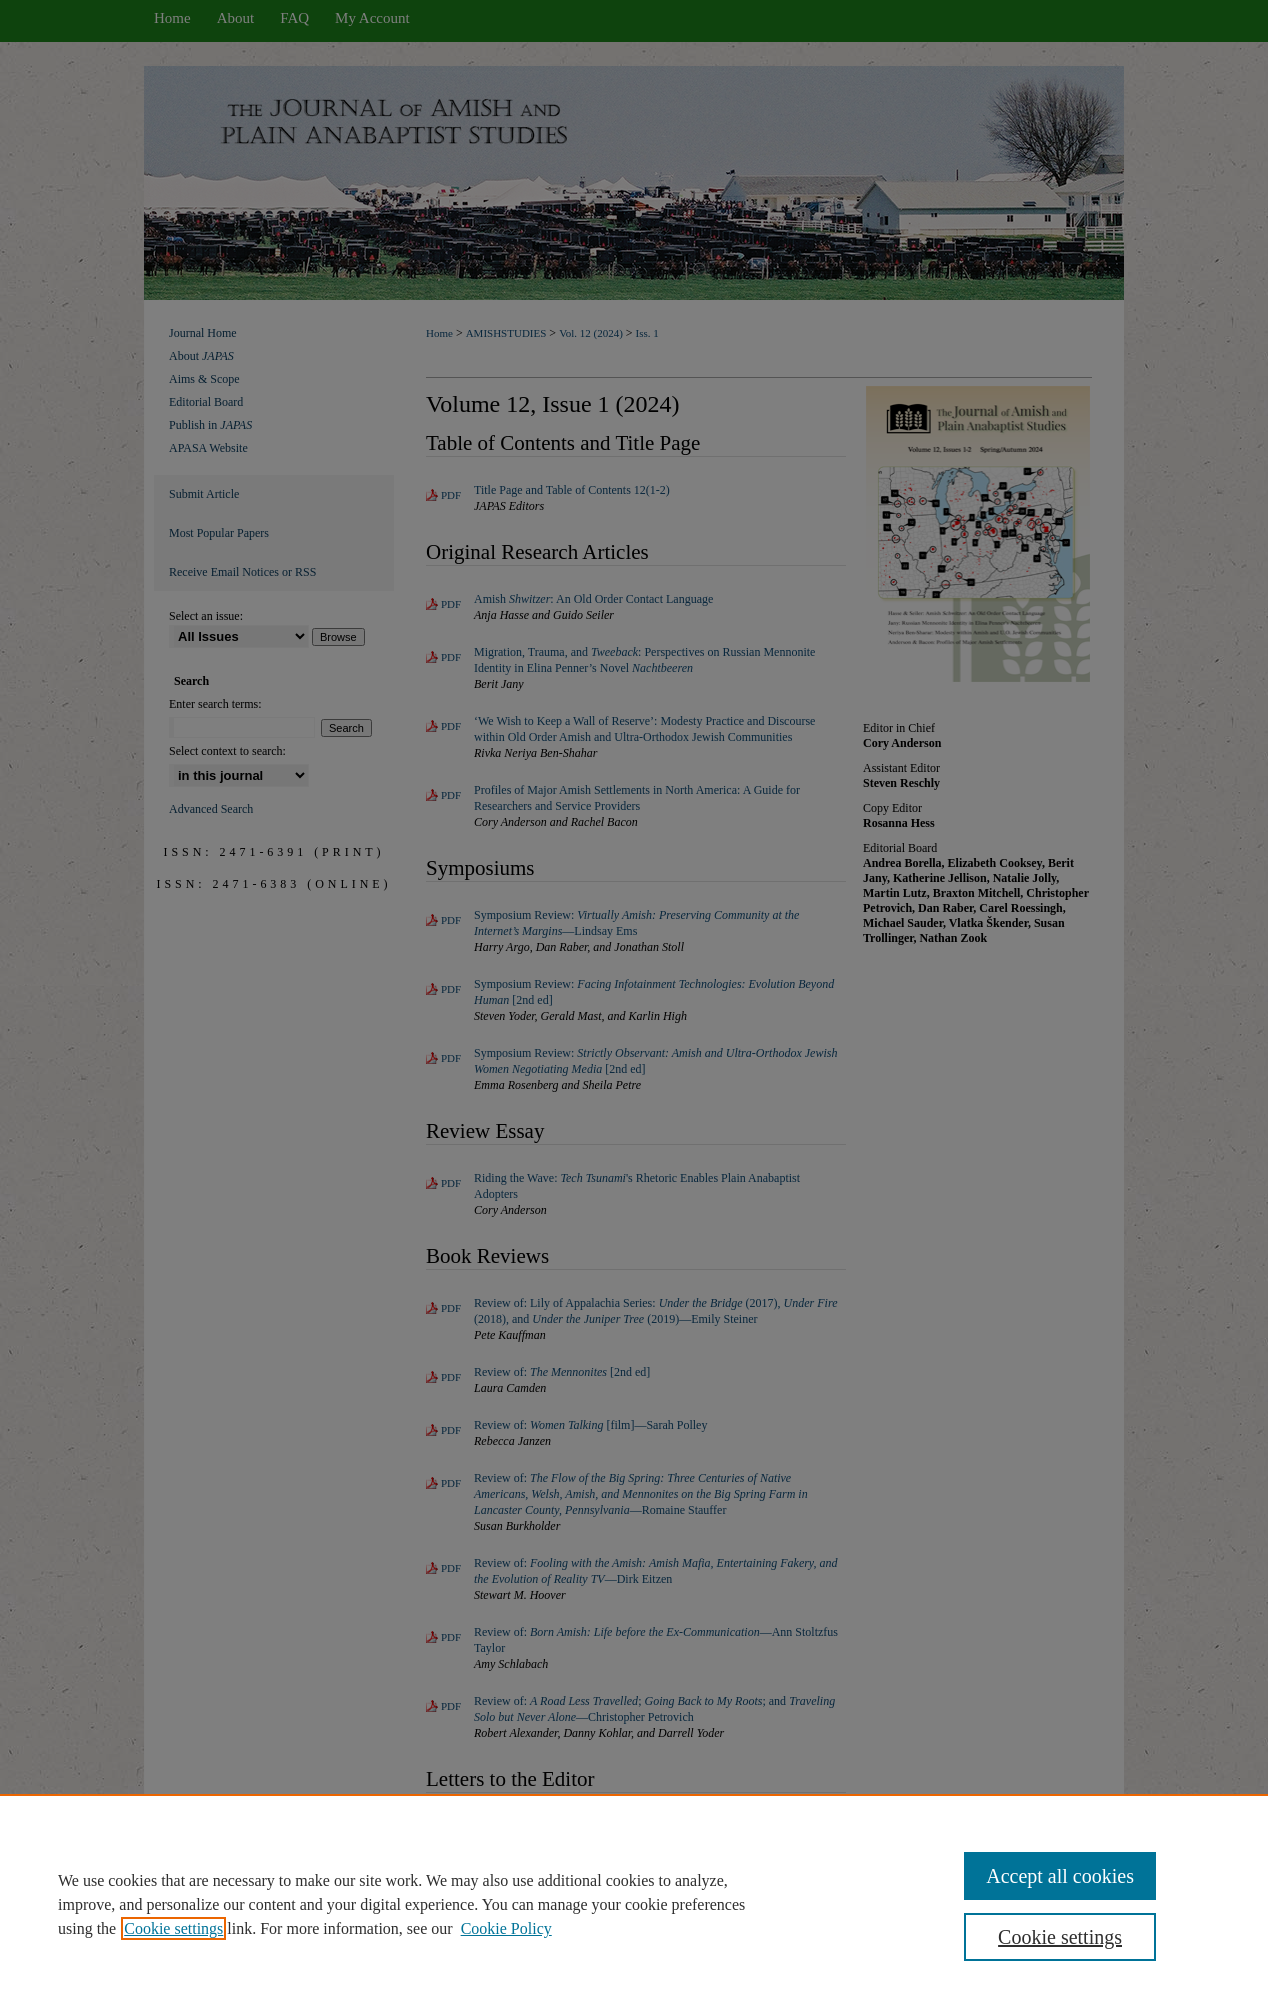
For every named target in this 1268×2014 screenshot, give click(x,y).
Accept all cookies (1060, 1876)
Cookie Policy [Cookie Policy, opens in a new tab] (506, 1928)
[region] (634, 1904)
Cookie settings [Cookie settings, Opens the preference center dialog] (1060, 1937)
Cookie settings (173, 1928)
